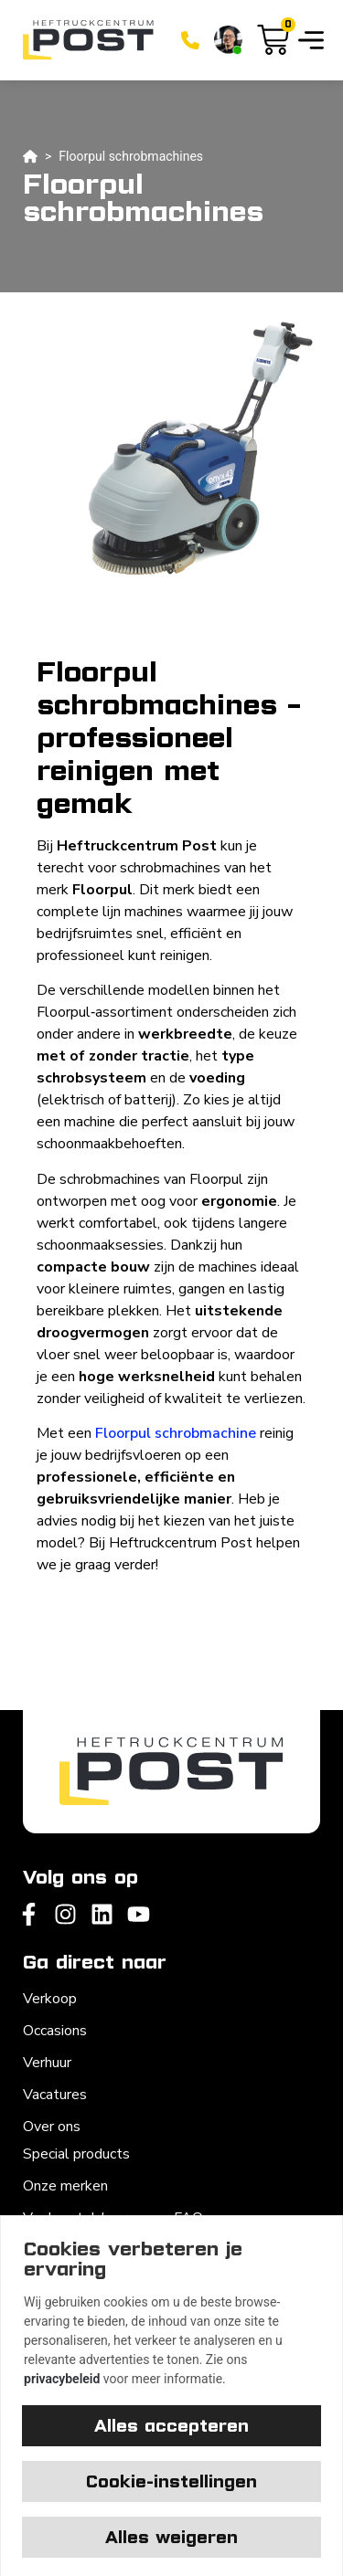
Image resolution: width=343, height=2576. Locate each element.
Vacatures (55, 2094)
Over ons (51, 2126)
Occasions (55, 2031)
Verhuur (47, 2062)
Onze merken (65, 2186)
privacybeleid (62, 2378)
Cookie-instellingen (171, 2481)
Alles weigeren (171, 2537)
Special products (76, 2154)
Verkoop (50, 1999)
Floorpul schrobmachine (175, 1433)
